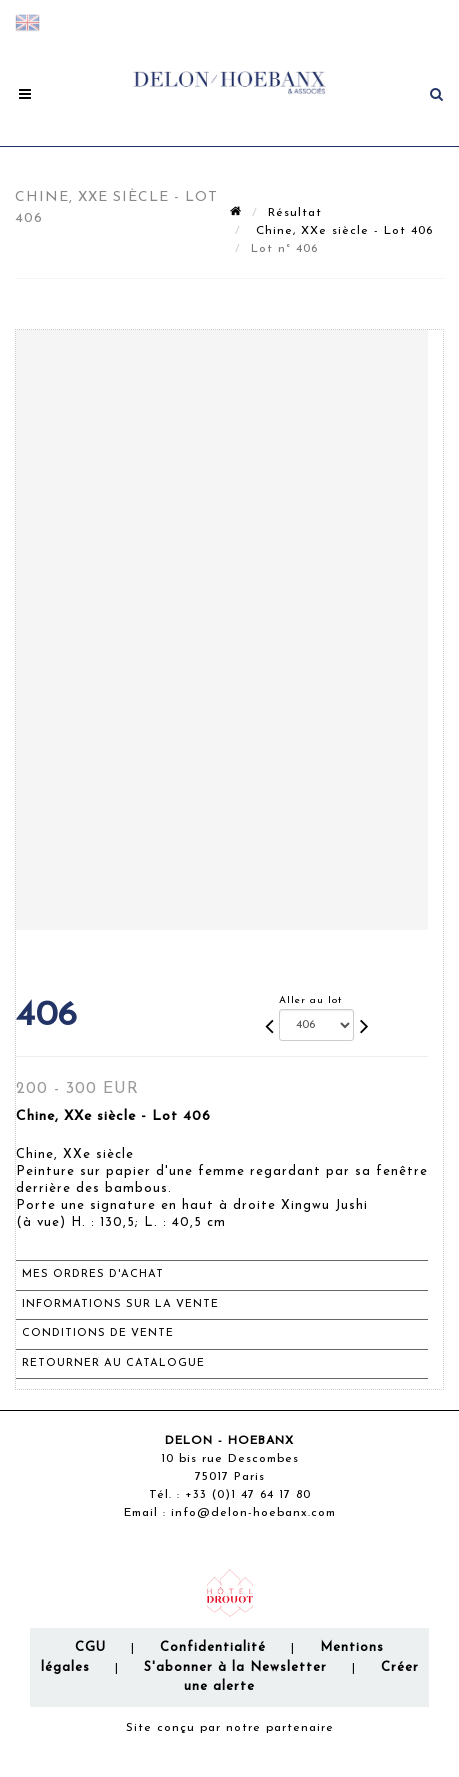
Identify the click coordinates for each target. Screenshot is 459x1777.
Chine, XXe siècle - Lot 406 (342, 231)
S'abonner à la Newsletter (235, 1667)
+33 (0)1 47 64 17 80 (248, 1495)
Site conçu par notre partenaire (230, 1728)
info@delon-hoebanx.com (253, 1513)
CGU (90, 1647)
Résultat (295, 213)
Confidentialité (213, 1647)
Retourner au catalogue (113, 1363)
